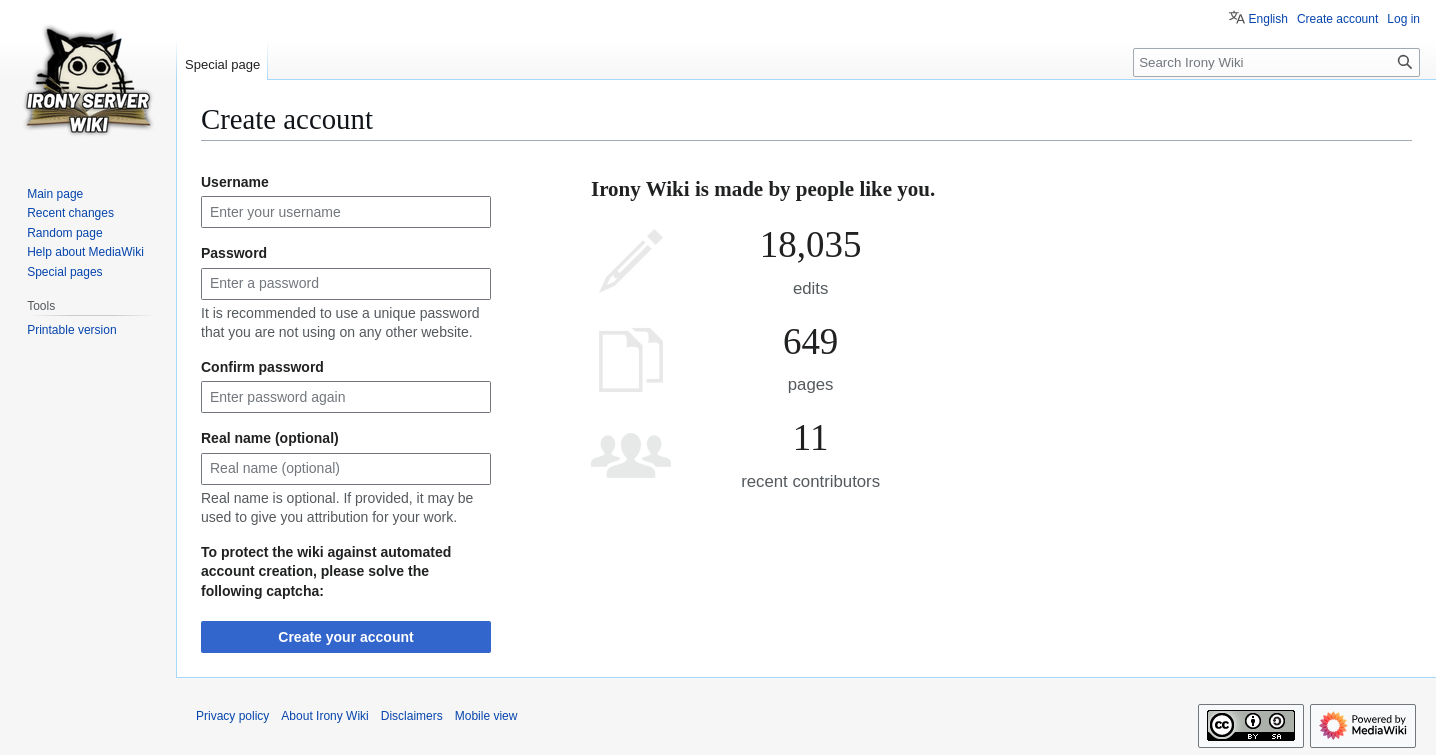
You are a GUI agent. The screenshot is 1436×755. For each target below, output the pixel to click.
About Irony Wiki (324, 716)
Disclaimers (412, 716)
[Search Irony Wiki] (1276, 62)
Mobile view (486, 716)
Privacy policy (232, 716)
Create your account (345, 637)
